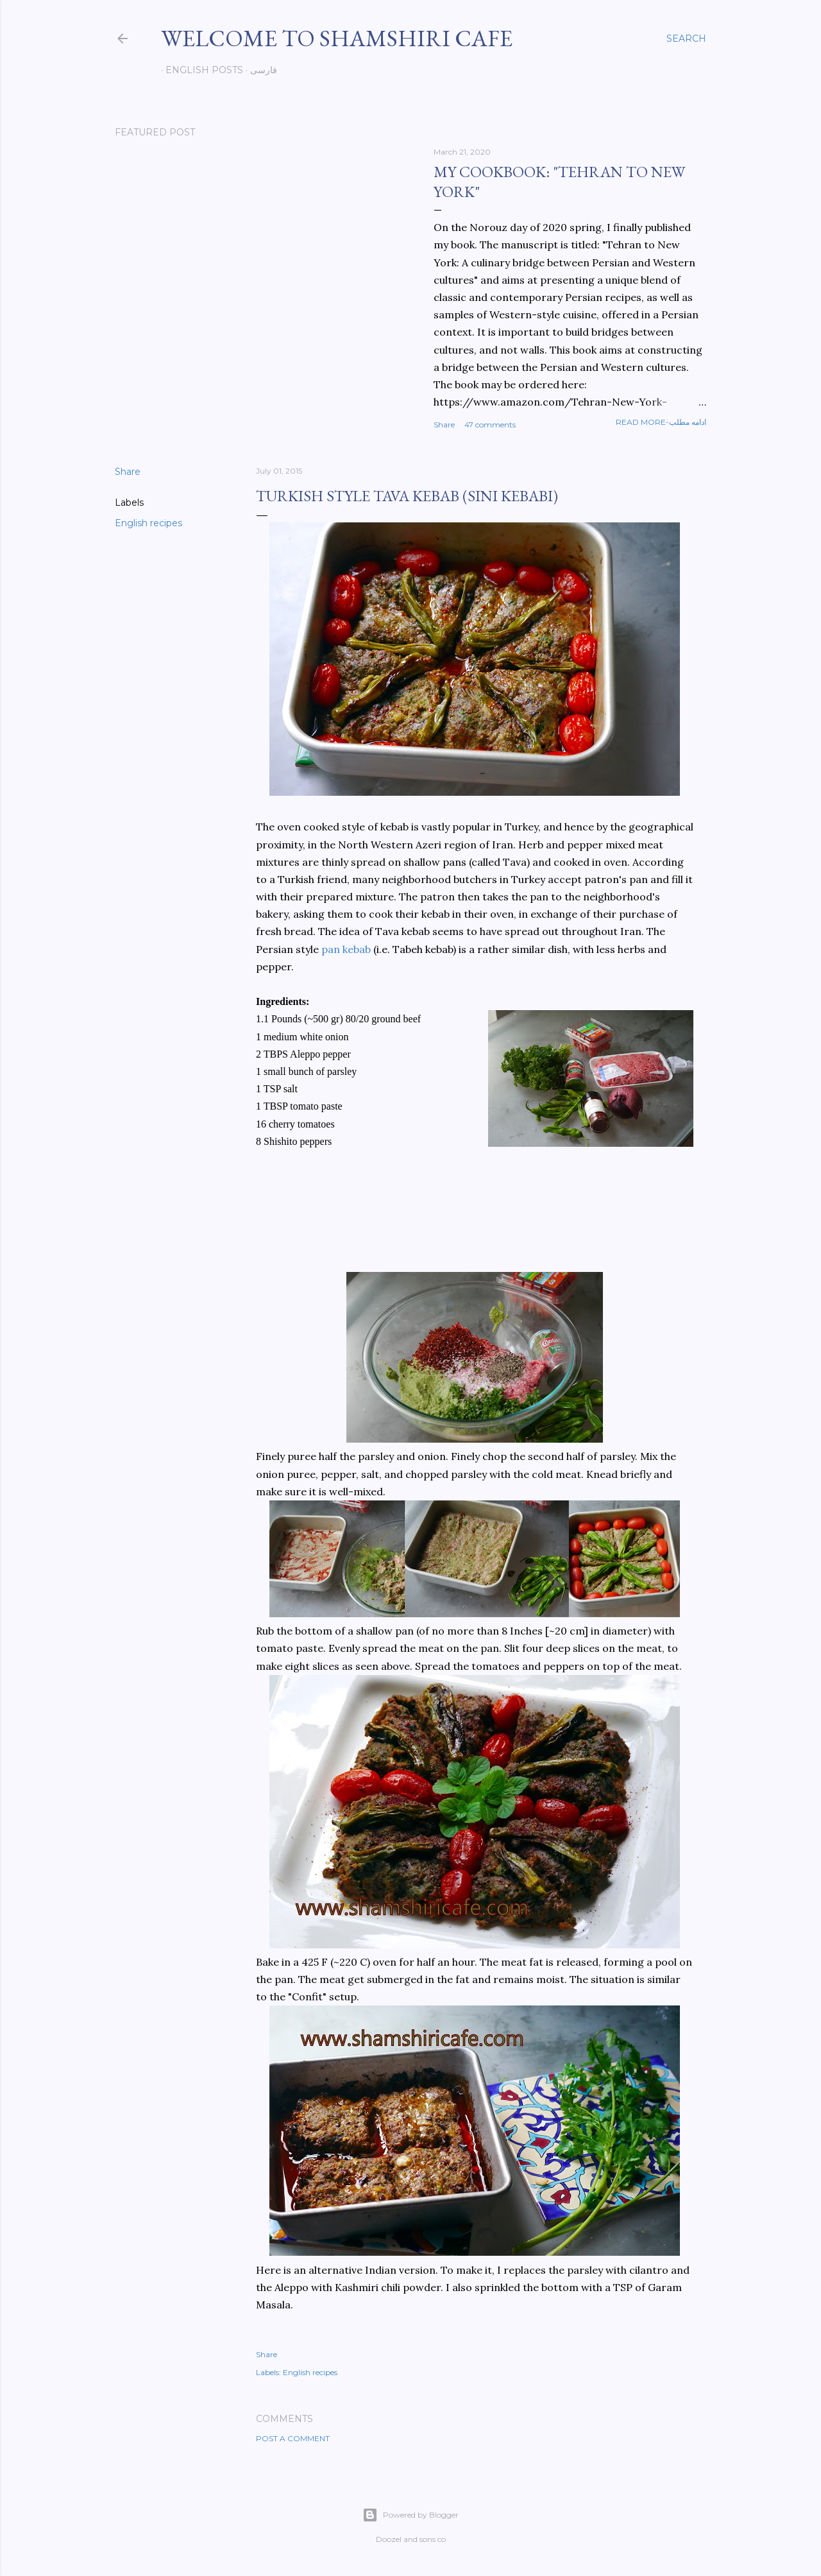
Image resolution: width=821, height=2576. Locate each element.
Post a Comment (293, 2438)
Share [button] (444, 424)
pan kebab (346, 949)
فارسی (259, 70)
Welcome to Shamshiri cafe (336, 38)
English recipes (148, 523)
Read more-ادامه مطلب (661, 422)
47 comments (490, 424)
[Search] (686, 38)
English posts (200, 70)
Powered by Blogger (410, 2515)
